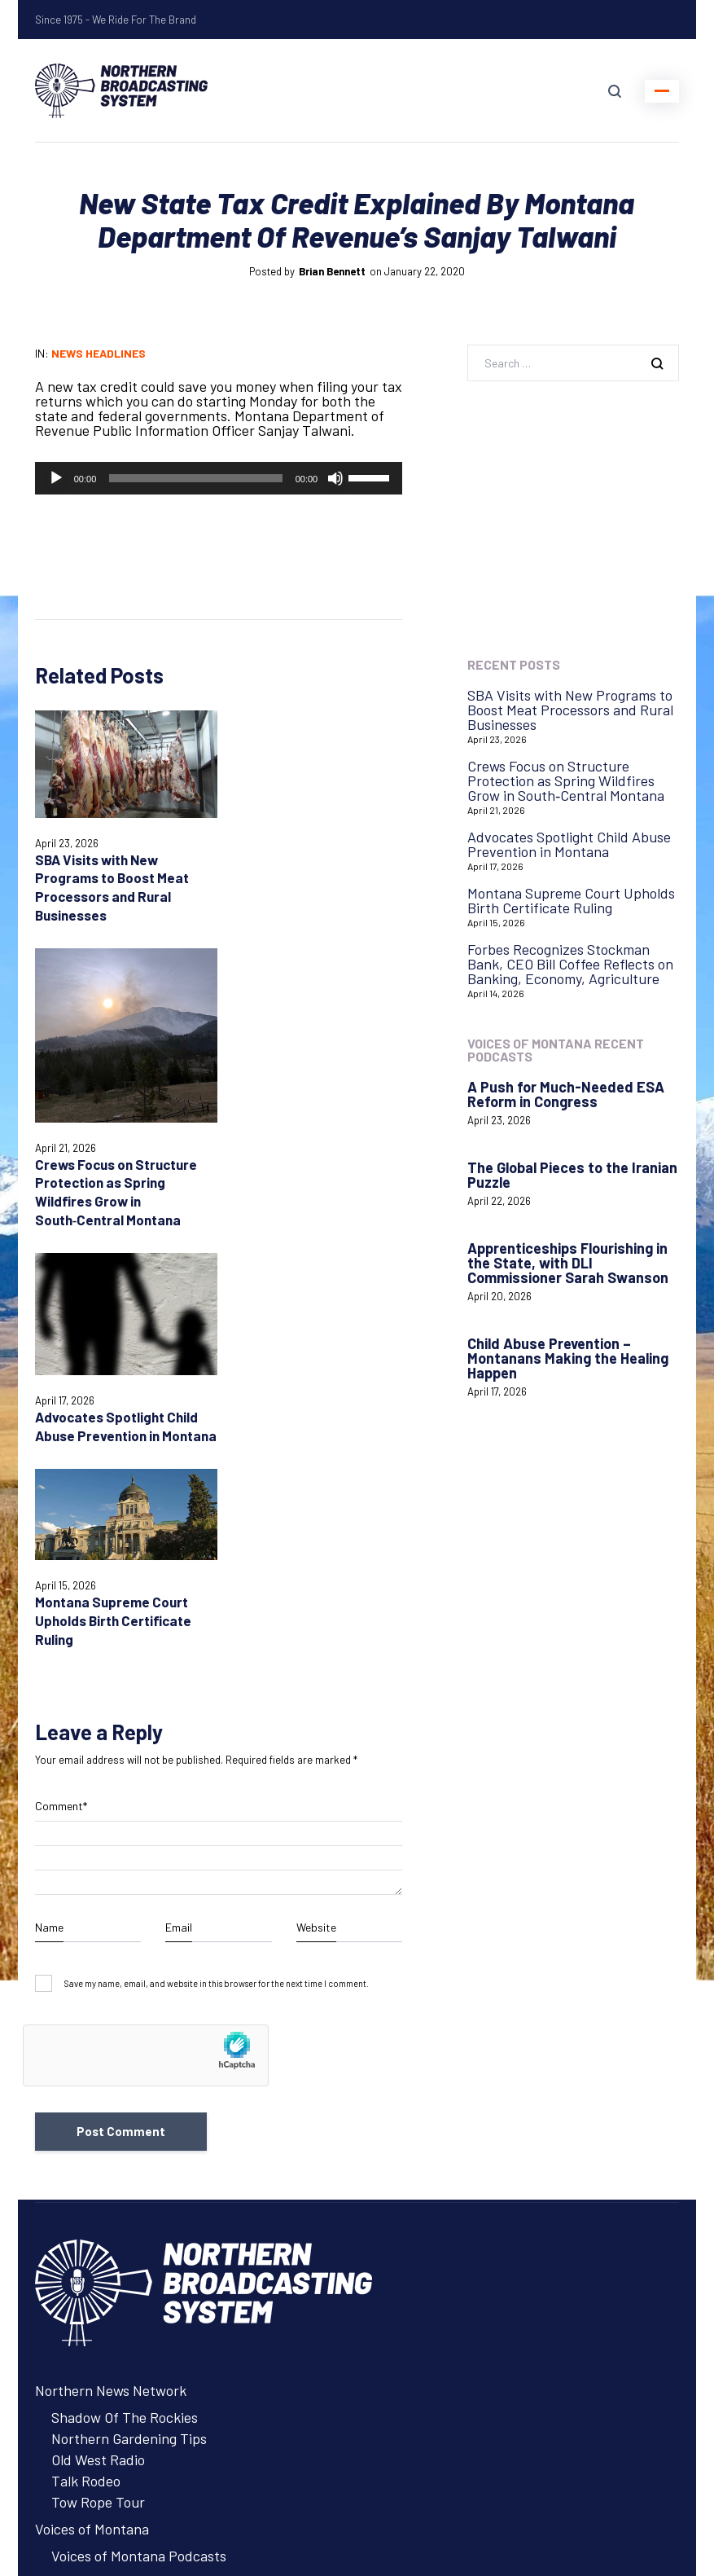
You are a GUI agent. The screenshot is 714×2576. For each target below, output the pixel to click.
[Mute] (335, 478)
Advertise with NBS (95, 2184)
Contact (60, 2320)
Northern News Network (110, 1949)
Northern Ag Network (102, 2142)
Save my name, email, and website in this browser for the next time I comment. (216, 1542)
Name (49, 1486)
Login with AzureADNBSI (112, 2472)
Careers (59, 2205)
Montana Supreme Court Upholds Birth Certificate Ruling (308, 1150)
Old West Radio (98, 2019)
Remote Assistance (94, 2363)
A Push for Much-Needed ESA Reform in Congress (565, 1094)
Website (316, 1486)
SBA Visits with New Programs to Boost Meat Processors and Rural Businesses (570, 709)
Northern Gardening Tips (129, 1998)
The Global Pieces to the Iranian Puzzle (572, 1174)
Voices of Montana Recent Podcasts (555, 1049)
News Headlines (98, 353)
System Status (80, 2341)
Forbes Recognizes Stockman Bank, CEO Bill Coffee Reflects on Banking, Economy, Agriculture (570, 963)
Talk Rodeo (85, 2040)
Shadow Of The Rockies (124, 1976)
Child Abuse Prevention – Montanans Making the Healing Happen (567, 1358)
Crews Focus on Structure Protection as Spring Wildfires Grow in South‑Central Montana (565, 780)
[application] (218, 478)
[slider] (195, 478)
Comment (61, 1365)
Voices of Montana (92, 2088)
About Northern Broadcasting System (152, 2226)
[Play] (56, 478)
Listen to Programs (94, 2163)
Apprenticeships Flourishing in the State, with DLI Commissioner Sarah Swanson (567, 1262)
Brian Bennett (332, 271)
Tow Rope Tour (98, 2061)
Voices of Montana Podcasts (138, 2115)
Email (178, 1486)
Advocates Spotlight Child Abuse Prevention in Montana (116, 1179)
